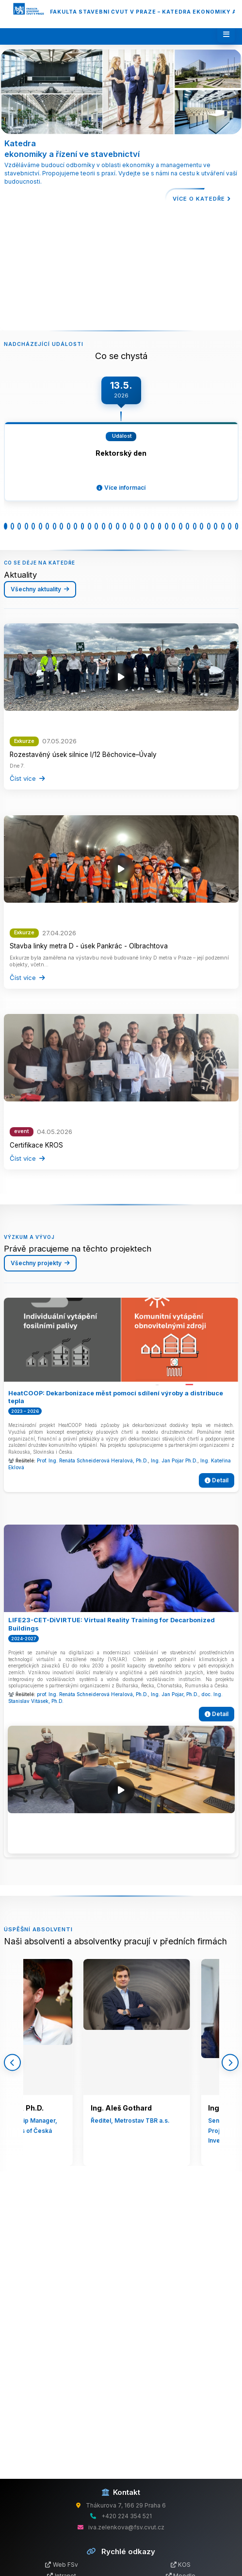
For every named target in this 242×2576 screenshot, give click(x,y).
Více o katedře (202, 199)
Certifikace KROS (36, 1145)
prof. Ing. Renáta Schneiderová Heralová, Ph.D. (92, 1694)
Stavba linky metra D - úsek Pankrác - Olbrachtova (89, 946)
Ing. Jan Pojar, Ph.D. (174, 1694)
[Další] (230, 2062)
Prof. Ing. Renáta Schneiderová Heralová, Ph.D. (92, 1460)
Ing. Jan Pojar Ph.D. (174, 1460)
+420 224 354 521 (126, 2516)
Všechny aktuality (40, 589)
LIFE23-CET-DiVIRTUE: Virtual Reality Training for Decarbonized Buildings (111, 1624)
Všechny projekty (40, 1263)
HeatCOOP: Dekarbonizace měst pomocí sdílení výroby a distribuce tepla (115, 1397)
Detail (216, 1480)
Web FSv (61, 2564)
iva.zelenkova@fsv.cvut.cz (126, 2527)
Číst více (27, 778)
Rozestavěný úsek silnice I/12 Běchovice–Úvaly (83, 754)
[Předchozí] (12, 2062)
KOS (181, 2564)
